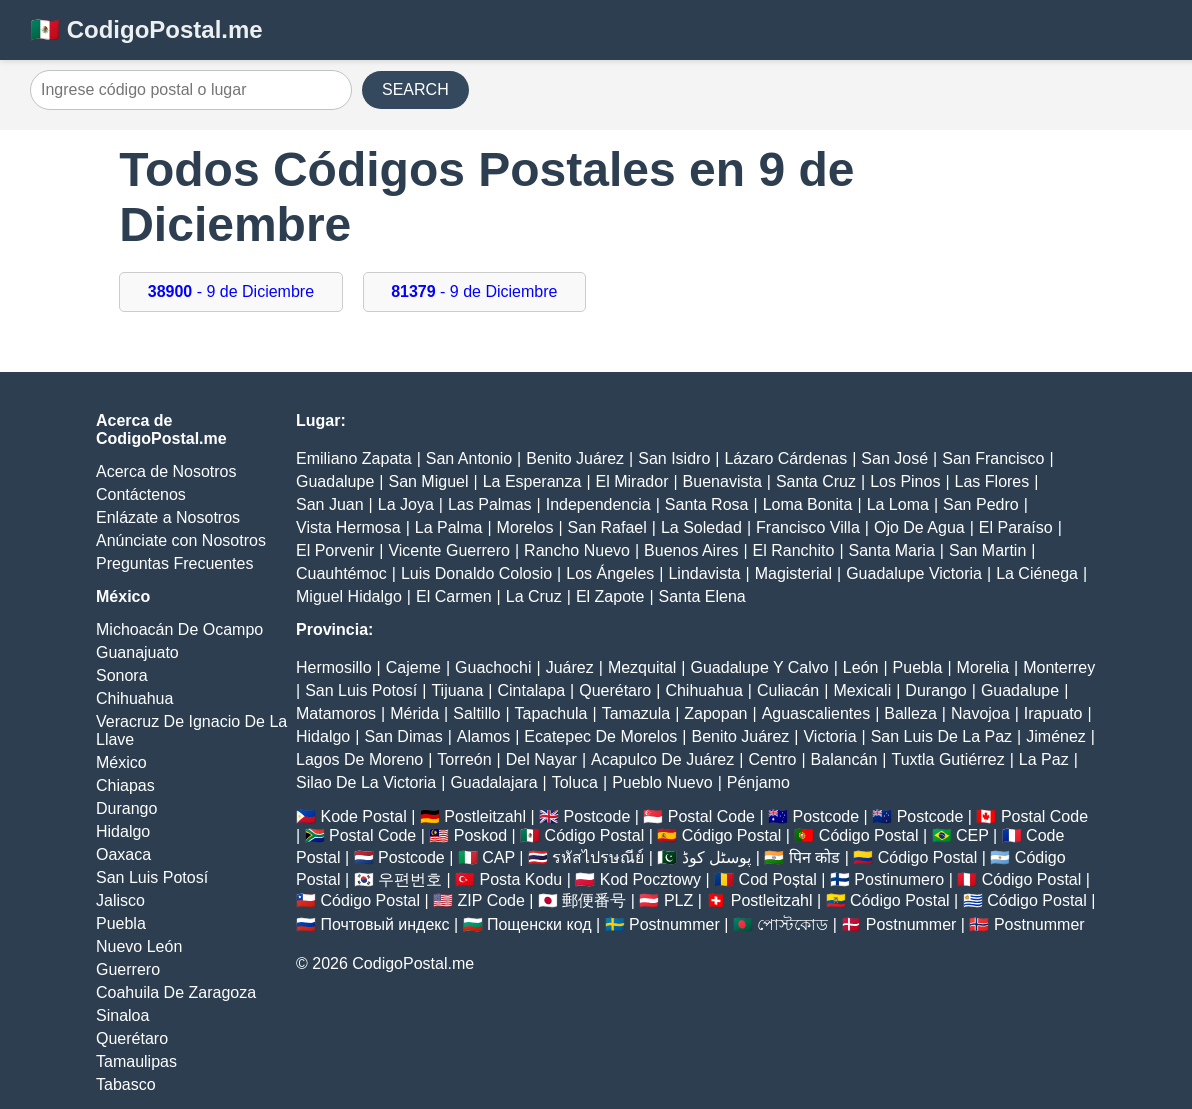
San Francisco (993, 458)
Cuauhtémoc (341, 573)
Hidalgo (123, 831)
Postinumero (899, 879)
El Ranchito (794, 550)
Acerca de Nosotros (166, 471)
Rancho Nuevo (577, 550)
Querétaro (132, 1038)
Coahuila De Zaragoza (176, 992)
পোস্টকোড (792, 924)
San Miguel (428, 481)
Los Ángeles (610, 573)
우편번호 (410, 879)
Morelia (983, 667)
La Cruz (534, 596)
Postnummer (674, 924)
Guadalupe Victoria (914, 573)
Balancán (844, 759)
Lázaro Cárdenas (785, 458)
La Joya (406, 504)
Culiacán (788, 690)
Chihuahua (134, 698)
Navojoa (980, 713)
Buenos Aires (691, 550)
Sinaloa (122, 1015)
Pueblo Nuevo (662, 782)
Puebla (121, 923)
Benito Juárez (575, 458)
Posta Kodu (520, 879)
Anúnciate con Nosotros (181, 540)
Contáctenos (141, 494)
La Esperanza (532, 481)
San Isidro (674, 458)
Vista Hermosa (348, 527)
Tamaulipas (136, 1061)
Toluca (575, 782)
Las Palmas (490, 504)
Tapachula (551, 713)
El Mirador (632, 481)
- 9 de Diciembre (231, 291)
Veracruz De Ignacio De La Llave (191, 730)
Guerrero (128, 969)
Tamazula (636, 713)
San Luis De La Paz (941, 736)
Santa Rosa (707, 504)
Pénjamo (758, 782)
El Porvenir (335, 550)
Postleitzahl (485, 816)
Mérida (414, 713)
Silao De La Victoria (366, 782)
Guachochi (493, 667)
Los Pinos (905, 481)
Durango (126, 808)
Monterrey (1059, 667)
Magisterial (793, 573)
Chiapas (125, 785)
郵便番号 (594, 900)
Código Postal (595, 835)
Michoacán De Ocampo (179, 629)
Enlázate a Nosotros (168, 517)
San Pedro (981, 504)
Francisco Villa (808, 527)
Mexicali (862, 690)
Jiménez (1056, 736)
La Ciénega (1037, 573)
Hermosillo (334, 667)
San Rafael (607, 527)
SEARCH (415, 89)
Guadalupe (335, 481)
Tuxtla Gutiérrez (947, 759)
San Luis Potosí (152, 877)
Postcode (597, 816)
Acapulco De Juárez (662, 759)
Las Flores (992, 481)
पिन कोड (814, 857)
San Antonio (469, 458)
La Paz (1044, 759)
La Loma (898, 504)
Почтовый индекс (384, 924)
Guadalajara (493, 782)
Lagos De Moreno (359, 759)
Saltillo (476, 713)
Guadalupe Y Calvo (760, 667)
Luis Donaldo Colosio (476, 573)
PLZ (678, 900)
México (121, 762)
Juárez (570, 667)
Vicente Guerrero (449, 550)
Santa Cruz (816, 481)
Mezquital (642, 667)
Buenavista (722, 481)
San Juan (330, 504)
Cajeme (413, 667)
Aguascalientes (816, 713)
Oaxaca (123, 854)
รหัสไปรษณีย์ (598, 857)
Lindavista (704, 573)
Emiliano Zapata (354, 458)
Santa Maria (892, 550)
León (861, 667)
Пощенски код (539, 924)
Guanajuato (137, 652)
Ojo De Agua (919, 527)
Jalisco (120, 900)
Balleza (910, 713)
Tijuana (457, 690)
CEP (972, 835)
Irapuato (1053, 713)
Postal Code (711, 816)
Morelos (525, 527)
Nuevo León (139, 946)
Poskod (480, 835)
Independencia (598, 504)
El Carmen (454, 596)
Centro (772, 759)
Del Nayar (541, 759)
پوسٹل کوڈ (716, 857)
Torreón (464, 759)
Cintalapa (531, 690)
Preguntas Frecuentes (174, 563)
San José (894, 458)
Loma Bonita (808, 504)
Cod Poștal (778, 879)
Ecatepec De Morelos (600, 736)
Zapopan (715, 713)
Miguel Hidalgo (349, 596)
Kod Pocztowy (650, 879)
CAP (498, 857)
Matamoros (336, 713)
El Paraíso (1016, 527)
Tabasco (126, 1084)
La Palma (449, 527)
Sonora (122, 675)
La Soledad (701, 527)
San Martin (987, 550)
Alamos (483, 736)
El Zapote (610, 596)
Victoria (829, 736)
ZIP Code (491, 900)
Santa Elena (702, 596)
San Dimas (403, 736)
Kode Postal (363, 816)
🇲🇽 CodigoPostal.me (146, 29)
